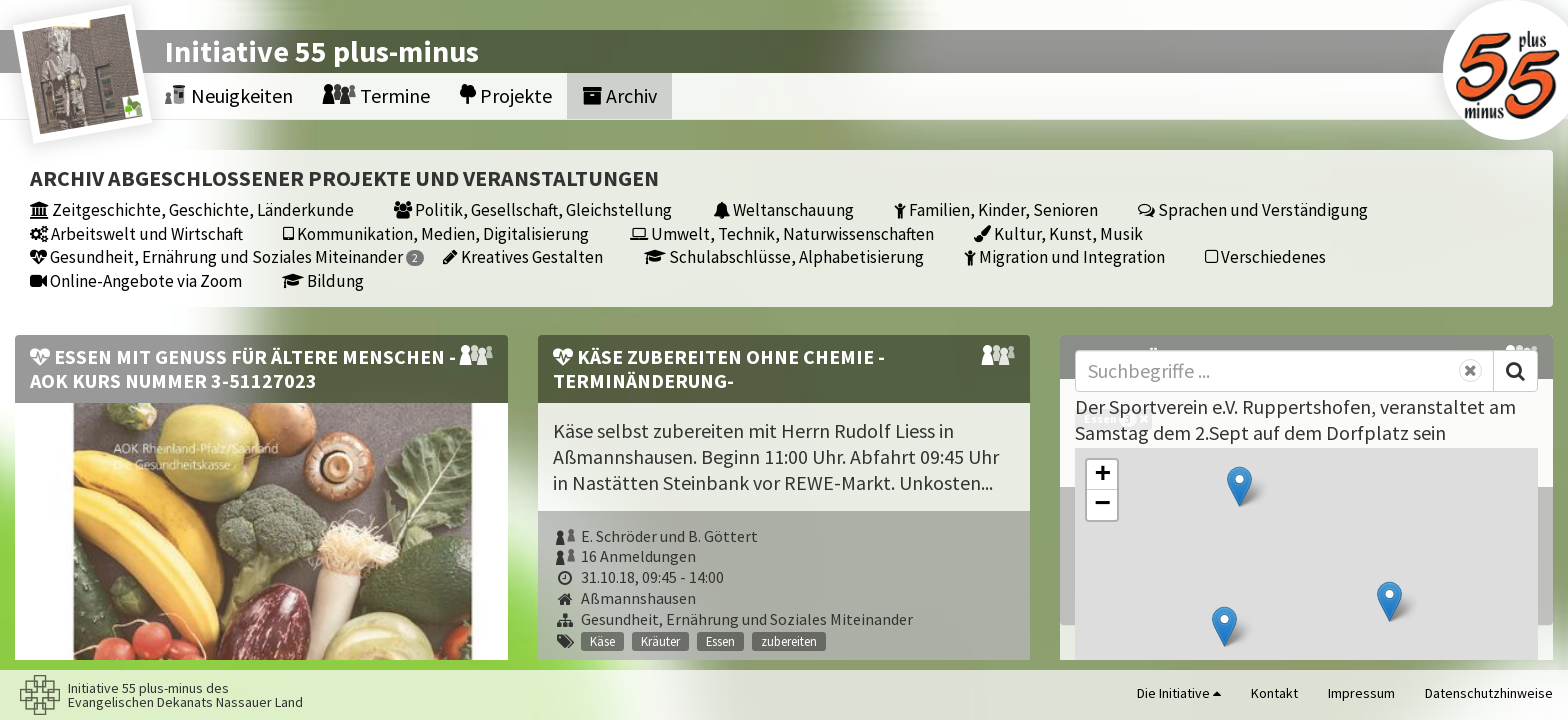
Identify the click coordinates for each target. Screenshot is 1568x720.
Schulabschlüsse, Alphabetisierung (784, 256)
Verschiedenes (1265, 256)
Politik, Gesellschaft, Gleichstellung (533, 209)
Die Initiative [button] (1179, 693)
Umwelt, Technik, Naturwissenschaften (782, 233)
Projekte (506, 95)
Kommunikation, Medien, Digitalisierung (436, 233)
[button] (1239, 486)
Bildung (323, 280)
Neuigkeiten (229, 95)
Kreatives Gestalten (523, 256)
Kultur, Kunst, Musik (1058, 233)
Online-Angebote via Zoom (136, 280)
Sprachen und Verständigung (1253, 209)
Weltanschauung (783, 209)
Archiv (619, 95)
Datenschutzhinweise (1489, 693)
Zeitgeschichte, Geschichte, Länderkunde (192, 209)
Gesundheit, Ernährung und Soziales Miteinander (227, 256)
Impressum (1361, 693)
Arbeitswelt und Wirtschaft (136, 233)
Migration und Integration (1064, 256)
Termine (376, 95)
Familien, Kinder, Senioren (996, 209)
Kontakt (1274, 693)
